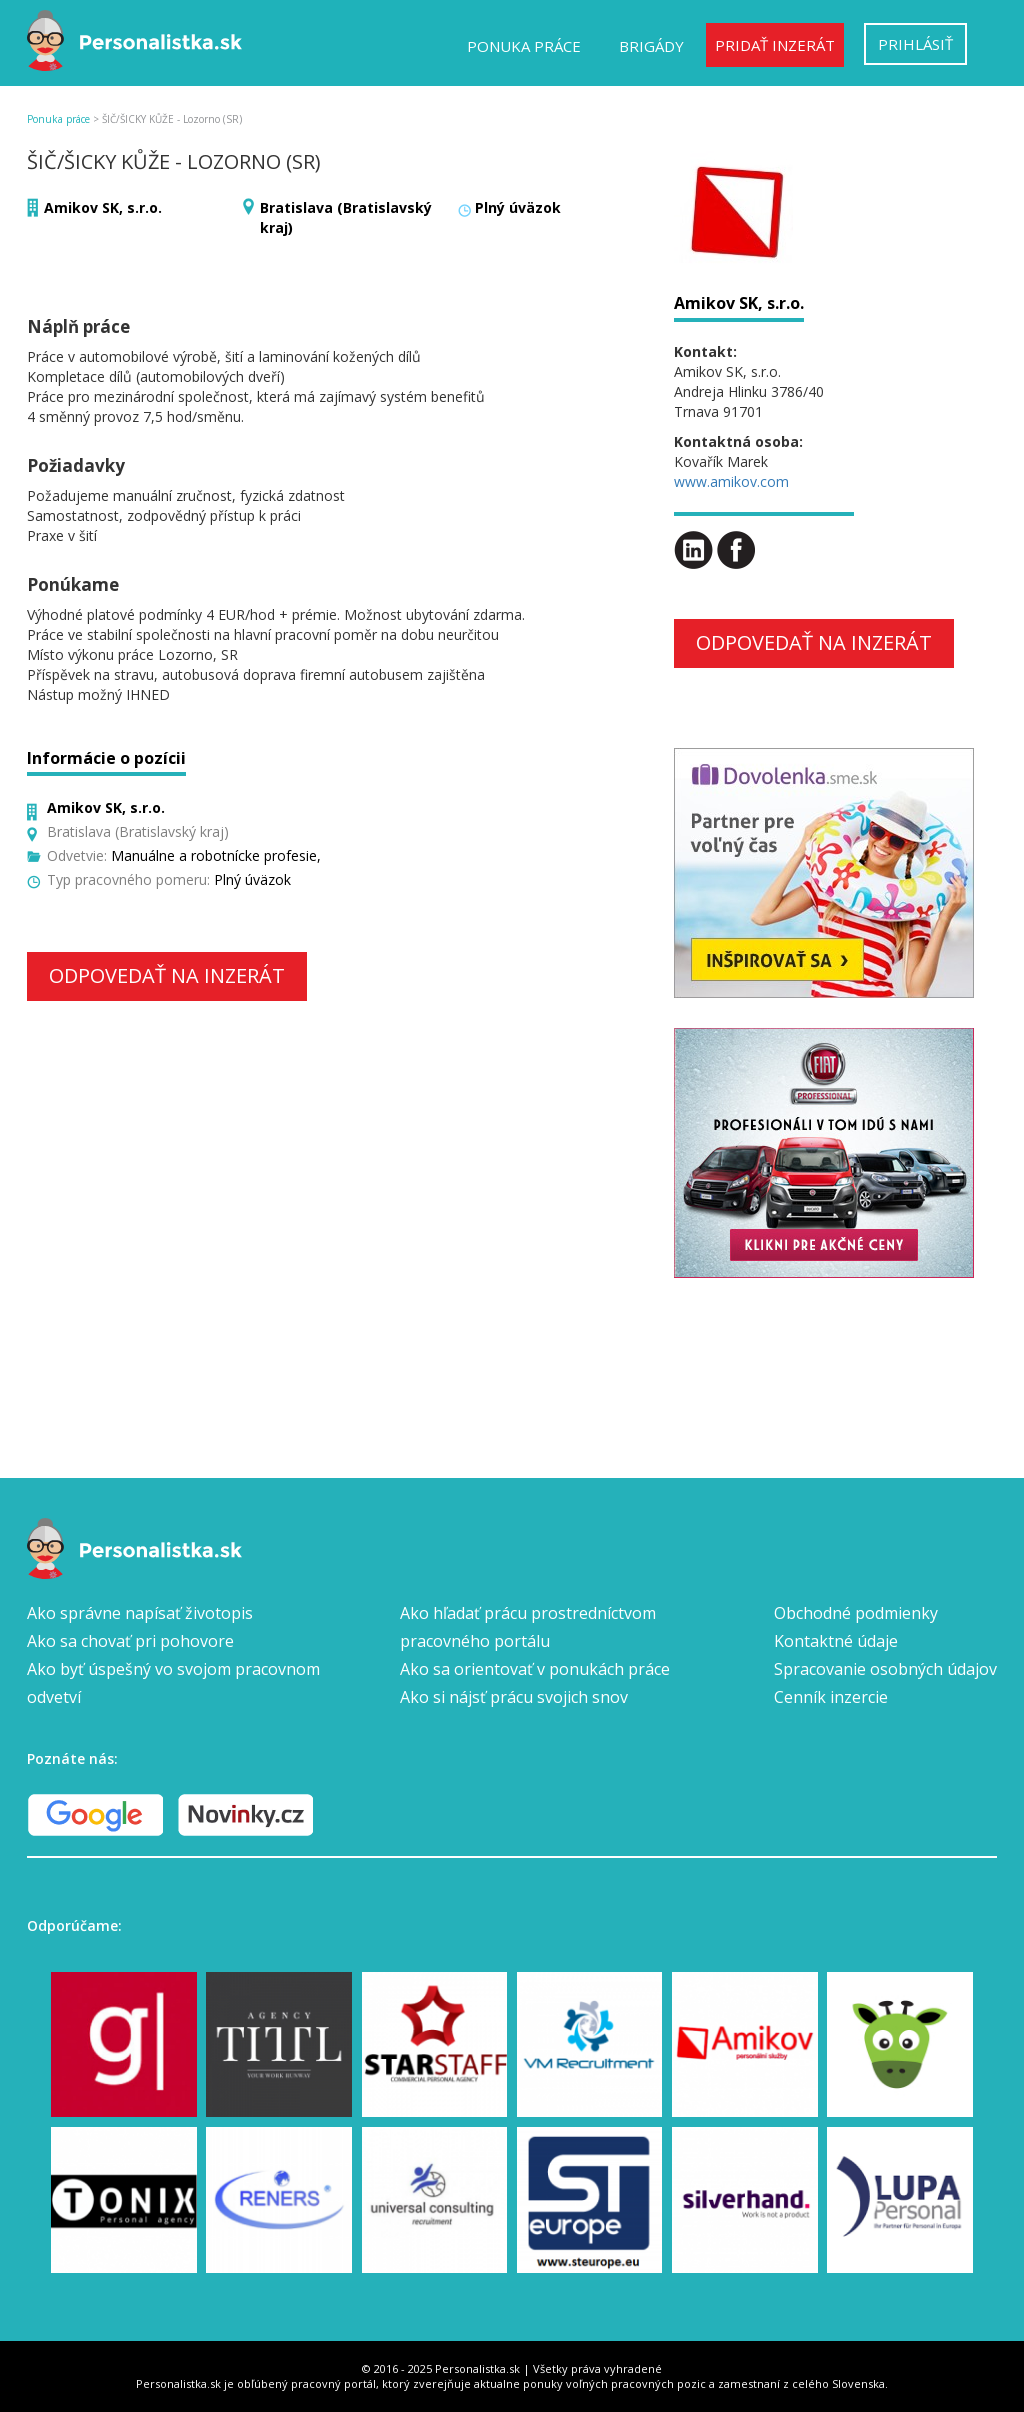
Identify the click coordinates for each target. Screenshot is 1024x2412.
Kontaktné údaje (836, 1641)
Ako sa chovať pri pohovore (130, 1641)
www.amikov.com (731, 481)
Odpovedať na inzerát (167, 975)
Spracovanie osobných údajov (885, 1669)
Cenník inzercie (831, 1697)
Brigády (651, 46)
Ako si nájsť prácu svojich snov (514, 1697)
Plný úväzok (518, 207)
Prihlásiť (915, 44)
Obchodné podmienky (856, 1613)
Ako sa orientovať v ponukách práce (535, 1669)
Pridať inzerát (775, 45)
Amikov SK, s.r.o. (103, 207)
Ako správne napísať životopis (140, 1613)
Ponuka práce (524, 46)
